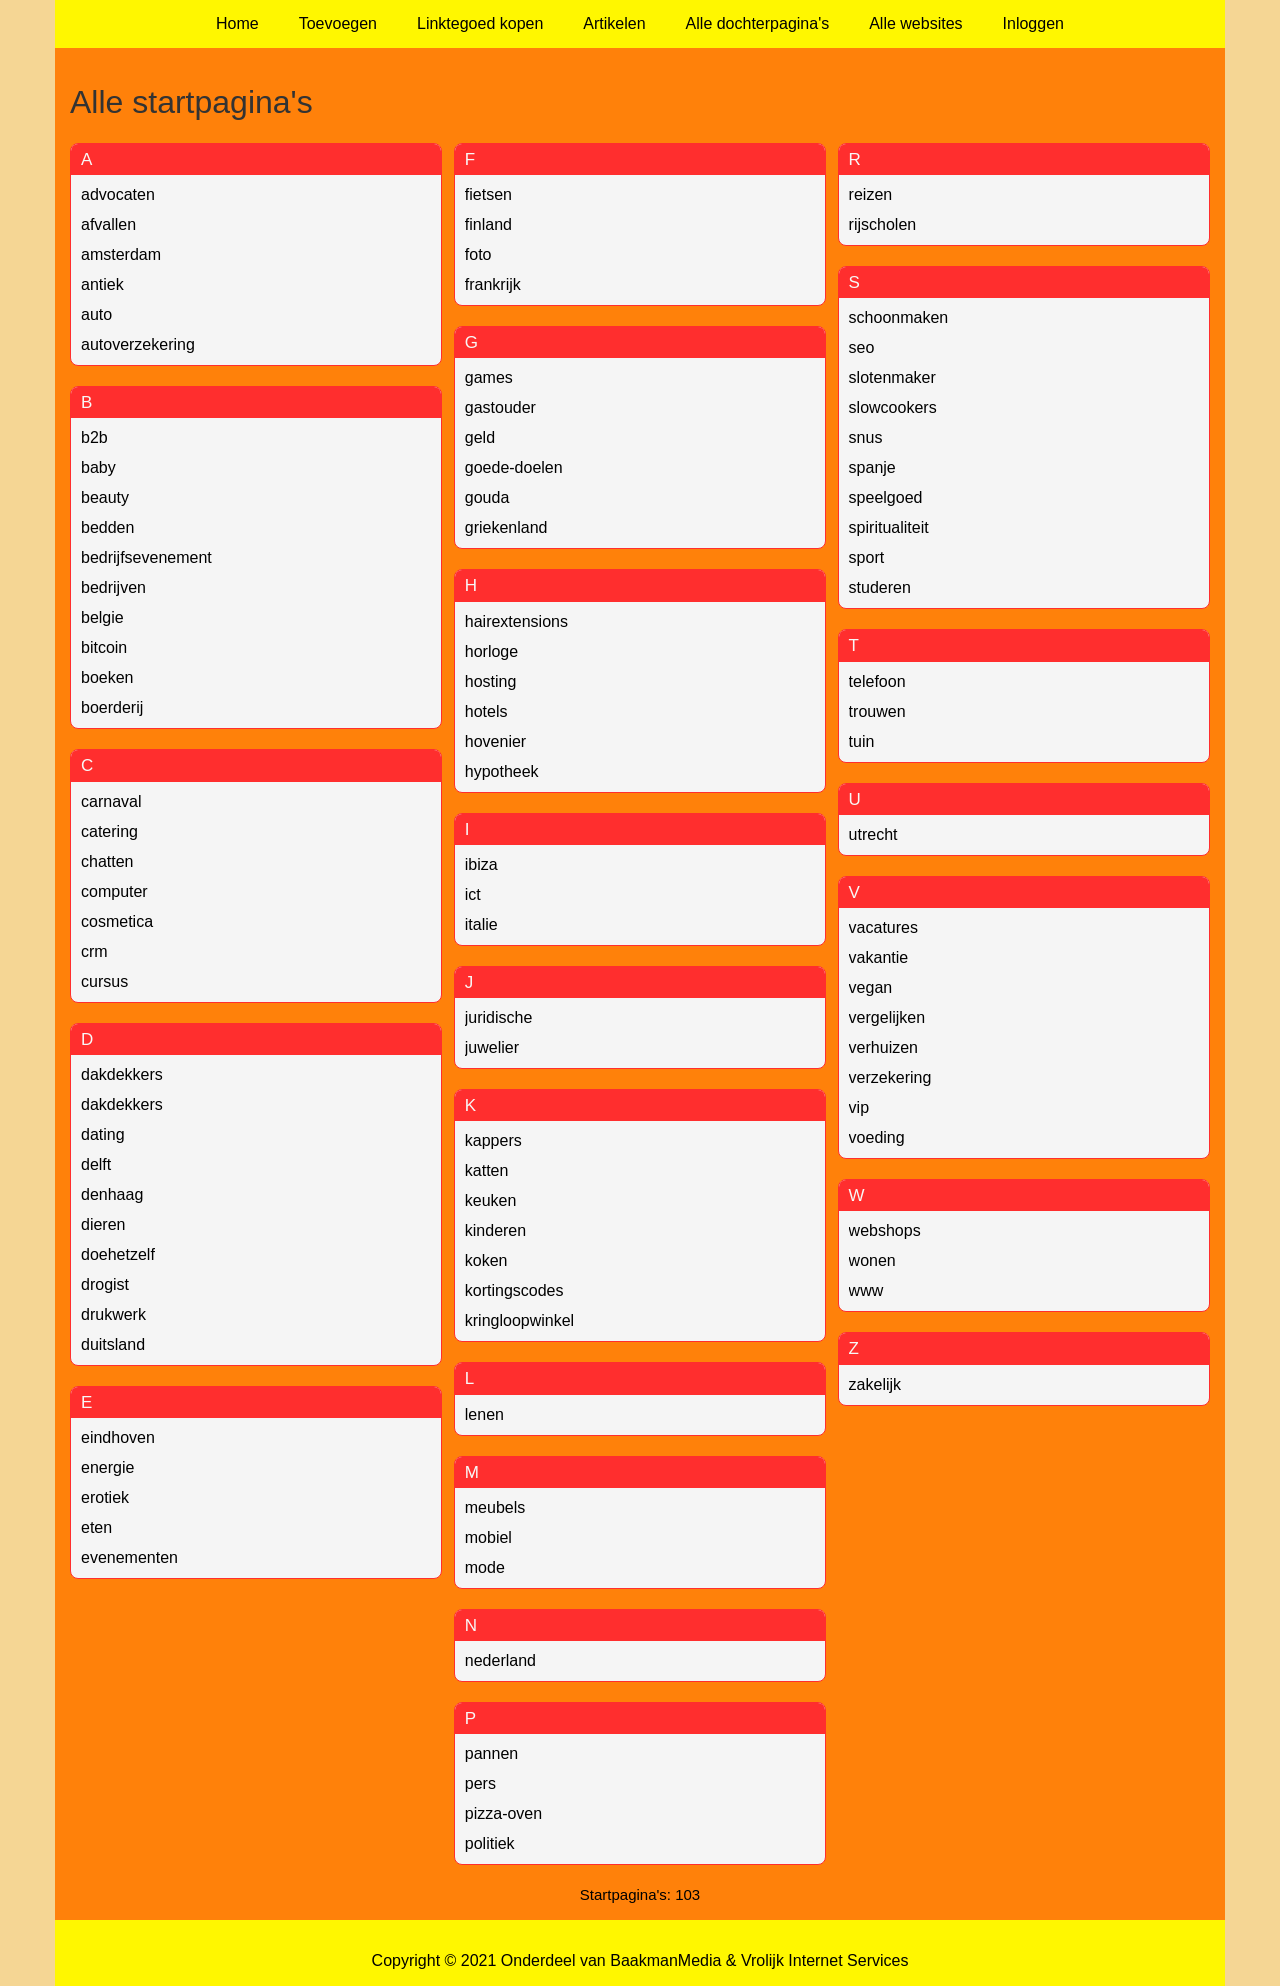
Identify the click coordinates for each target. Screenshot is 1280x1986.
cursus (104, 981)
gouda (487, 497)
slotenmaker (892, 377)
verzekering (890, 1077)
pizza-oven (503, 1813)
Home (237, 23)
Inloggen (1033, 23)
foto (478, 254)
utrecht (873, 834)
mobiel (488, 1537)
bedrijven (113, 587)
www (866, 1290)
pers (480, 1783)
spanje (872, 467)
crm (94, 951)
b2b (94, 437)
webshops (885, 1230)
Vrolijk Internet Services (824, 1960)
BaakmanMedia (665, 1960)
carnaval (111, 801)
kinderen (495, 1230)
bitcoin (104, 647)
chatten (107, 861)
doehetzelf (118, 1254)
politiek (490, 1843)
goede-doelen (514, 467)
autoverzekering (138, 344)
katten (487, 1170)
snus (866, 437)
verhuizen (883, 1047)
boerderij (112, 707)
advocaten (118, 194)
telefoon (877, 681)
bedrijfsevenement (146, 557)
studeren (880, 587)
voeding (877, 1137)
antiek (102, 284)
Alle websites (915, 23)
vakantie (879, 957)
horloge (491, 651)
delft (96, 1164)
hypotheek (502, 771)
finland (488, 224)
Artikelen (614, 23)
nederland (500, 1660)
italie (481, 924)
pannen (491, 1753)
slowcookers (893, 407)
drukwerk (113, 1314)
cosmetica (117, 921)
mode (485, 1567)
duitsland (113, 1344)
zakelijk (875, 1384)
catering (109, 831)
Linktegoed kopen (480, 23)
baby (98, 467)
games (489, 377)
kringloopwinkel (519, 1320)
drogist (105, 1284)
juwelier (492, 1047)
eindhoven (118, 1437)
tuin (862, 741)
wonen (872, 1260)
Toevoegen (338, 23)
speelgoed (886, 497)
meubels (495, 1507)
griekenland (506, 527)
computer (114, 891)
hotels (486, 711)
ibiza (481, 864)
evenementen (129, 1557)
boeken (107, 677)
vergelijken (887, 1017)
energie (107, 1467)
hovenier (495, 741)
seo (862, 347)
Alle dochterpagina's (758, 23)
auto (96, 314)
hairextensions (516, 621)
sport (867, 557)
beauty (105, 497)
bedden (107, 527)
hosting (491, 681)
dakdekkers (122, 1074)
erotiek (105, 1497)
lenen (484, 1414)
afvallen (108, 224)
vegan (871, 987)
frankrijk (493, 284)
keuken (491, 1200)
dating (103, 1134)
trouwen (877, 711)
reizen (871, 194)
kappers (493, 1140)
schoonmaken (899, 317)
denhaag (112, 1194)
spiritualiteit (889, 527)
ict (473, 894)
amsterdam (121, 254)
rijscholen (883, 224)
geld (480, 437)
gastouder (500, 407)
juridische (499, 1017)
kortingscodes (514, 1290)
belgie (102, 617)
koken (486, 1260)
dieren (103, 1224)
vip (859, 1107)
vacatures (883, 927)
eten (96, 1527)
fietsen (488, 194)
